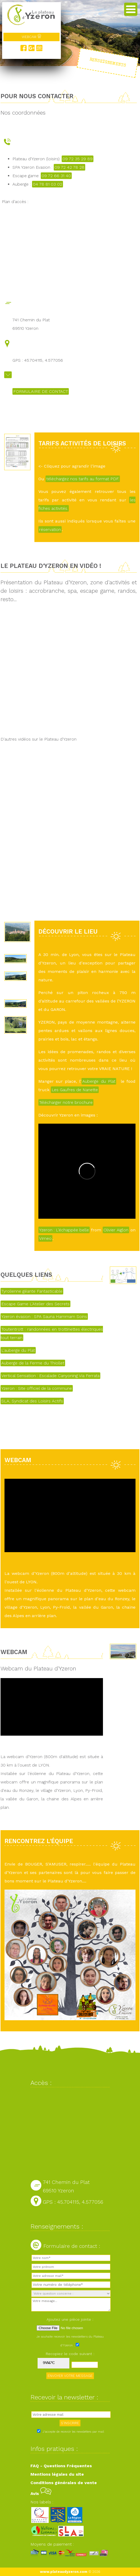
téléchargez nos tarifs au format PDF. (82, 478)
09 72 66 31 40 (56, 175)
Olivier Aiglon (115, 1229)
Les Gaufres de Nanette (75, 1089)
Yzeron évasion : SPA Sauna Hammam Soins (44, 1316)
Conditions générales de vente (63, 2482)
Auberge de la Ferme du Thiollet (32, 1362)
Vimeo (45, 1238)
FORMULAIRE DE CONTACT (40, 391)
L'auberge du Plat (18, 1350)
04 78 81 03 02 (47, 184)
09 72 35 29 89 (77, 158)
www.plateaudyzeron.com (63, 2572)
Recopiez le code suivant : (70, 2354)
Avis (40, 2493)
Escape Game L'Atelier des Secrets (35, 1303)
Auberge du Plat (98, 1081)
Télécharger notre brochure (66, 1102)
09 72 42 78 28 (69, 167)
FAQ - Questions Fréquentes (61, 2465)
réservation (50, 529)
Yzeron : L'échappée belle (64, 1229)
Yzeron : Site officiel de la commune (36, 1388)
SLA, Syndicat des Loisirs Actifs (32, 1401)
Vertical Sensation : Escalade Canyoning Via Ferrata (50, 1375)
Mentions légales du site (57, 2474)
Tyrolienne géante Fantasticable (31, 1291)
